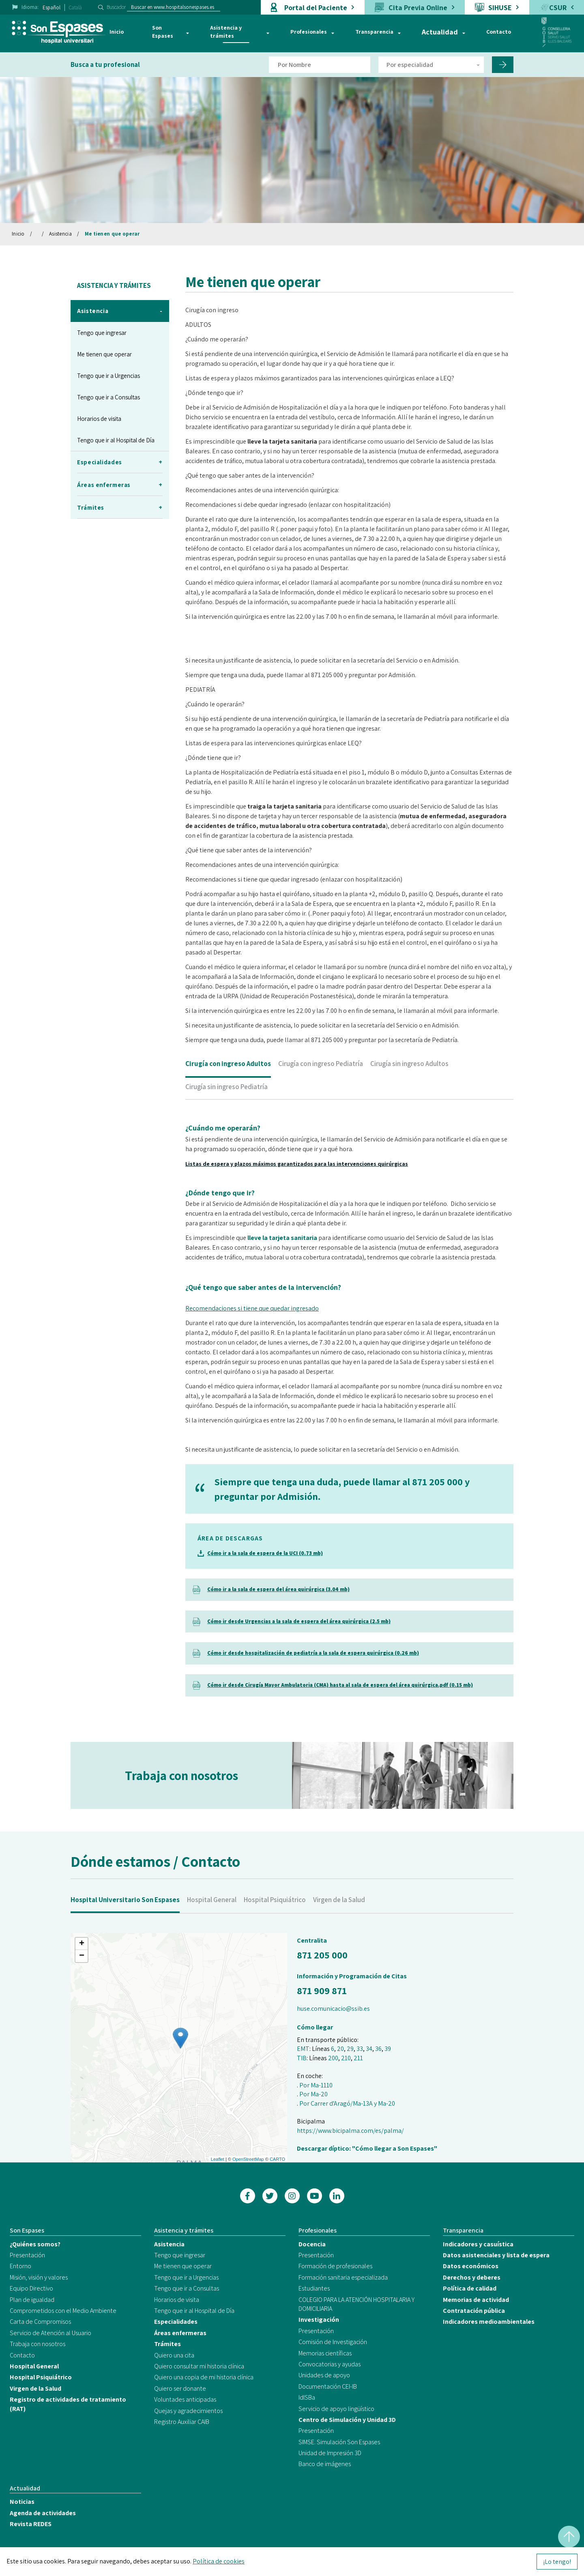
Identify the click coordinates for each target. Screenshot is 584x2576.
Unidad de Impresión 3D (329, 2453)
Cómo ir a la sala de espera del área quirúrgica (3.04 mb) (278, 1589)
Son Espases (162, 31)
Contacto (498, 31)
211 (358, 2058)
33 (359, 2048)
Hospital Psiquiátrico (275, 1922)
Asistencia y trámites (226, 31)
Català (75, 7)
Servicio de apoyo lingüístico (336, 2408)
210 (346, 2058)
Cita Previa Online (418, 7)
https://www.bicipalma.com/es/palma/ (350, 2130)
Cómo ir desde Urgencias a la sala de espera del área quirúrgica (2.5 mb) (299, 1621)
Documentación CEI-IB (327, 2386)
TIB (302, 2058)
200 (333, 2058)
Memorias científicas (325, 2353)
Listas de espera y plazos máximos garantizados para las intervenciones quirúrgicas (296, 1186)
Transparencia (374, 31)
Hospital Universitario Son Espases (125, 1922)
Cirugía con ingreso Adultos (228, 1085)
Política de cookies (219, 2561)
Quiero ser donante (180, 2388)
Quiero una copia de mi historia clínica (203, 2377)
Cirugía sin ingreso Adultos (409, 1085)
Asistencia (60, 233)
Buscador (116, 7)
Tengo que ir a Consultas (108, 397)
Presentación (27, 2255)
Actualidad (440, 31)
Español (51, 7)
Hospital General (211, 1922)
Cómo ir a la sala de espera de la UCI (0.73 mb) (265, 1553)
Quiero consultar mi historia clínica (199, 2366)
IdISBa (306, 2397)
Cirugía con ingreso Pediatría (320, 1085)
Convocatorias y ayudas (329, 2364)
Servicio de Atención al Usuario (50, 2333)
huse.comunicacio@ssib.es (333, 2008)
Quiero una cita (174, 2355)
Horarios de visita (99, 419)
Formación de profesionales (335, 2266)
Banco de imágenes (324, 2464)
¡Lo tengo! (557, 2561)
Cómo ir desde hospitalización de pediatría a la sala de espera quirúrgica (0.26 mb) (313, 1652)
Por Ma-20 (313, 2094)
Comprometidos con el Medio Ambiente (63, 2310)
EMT (303, 2048)
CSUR (558, 7)
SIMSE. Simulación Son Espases (339, 2442)
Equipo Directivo (31, 2288)
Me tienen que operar (112, 233)
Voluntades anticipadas (185, 2399)
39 (387, 2048)
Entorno (20, 2266)
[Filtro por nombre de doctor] (319, 64)
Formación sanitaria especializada (343, 2277)
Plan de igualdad (32, 2299)
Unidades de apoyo (324, 2375)
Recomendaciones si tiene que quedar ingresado (252, 1330)
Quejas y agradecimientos (188, 2411)
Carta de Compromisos (40, 2321)
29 (350, 2048)
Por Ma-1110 (316, 2085)
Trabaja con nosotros (37, 2344)
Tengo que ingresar (102, 333)
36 (378, 2048)
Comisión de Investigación (332, 2342)
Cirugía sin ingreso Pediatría (226, 1109)
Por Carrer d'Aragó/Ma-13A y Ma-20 (347, 2103)
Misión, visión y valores (39, 2277)
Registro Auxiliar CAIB (181, 2421)
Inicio (117, 31)
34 (369, 2048)
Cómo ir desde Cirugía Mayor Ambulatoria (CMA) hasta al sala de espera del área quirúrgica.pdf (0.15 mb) (340, 1685)
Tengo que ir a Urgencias (108, 376)
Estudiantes (314, 2288)
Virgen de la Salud (339, 1922)
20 (340, 2048)
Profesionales (308, 31)
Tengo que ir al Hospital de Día (116, 440)
